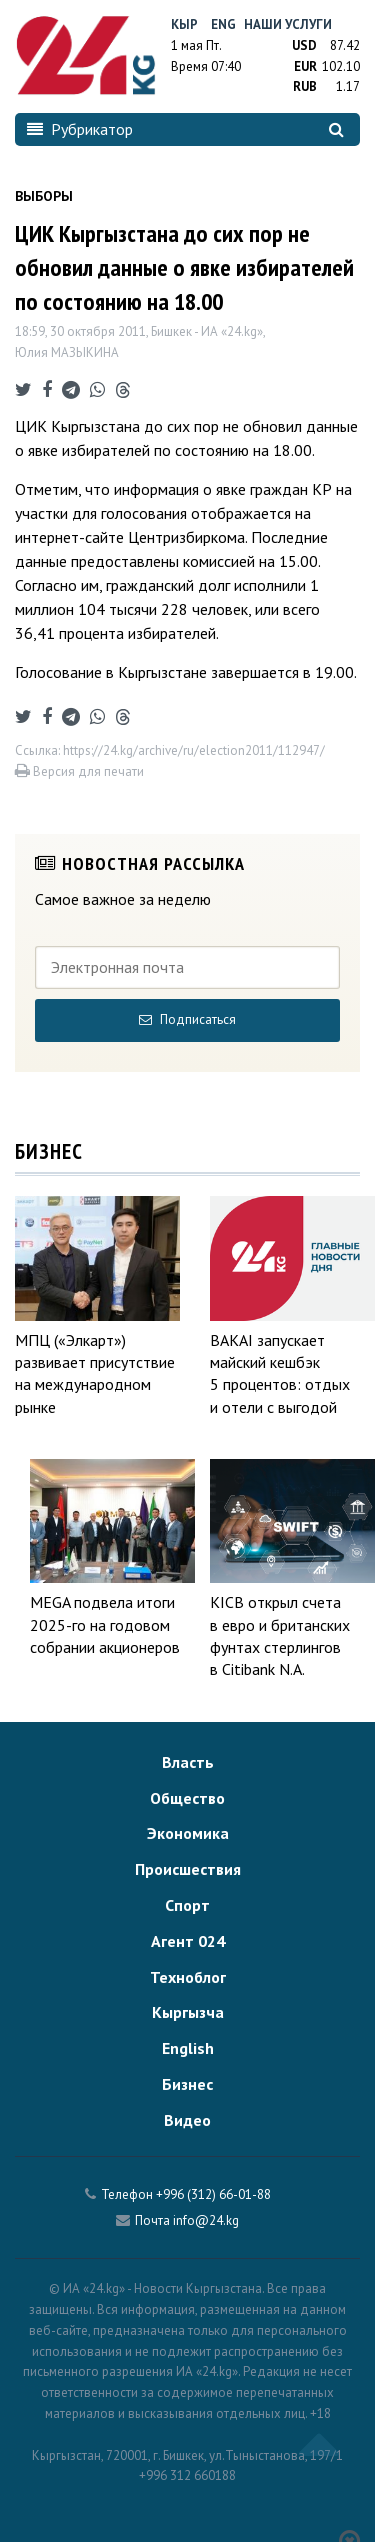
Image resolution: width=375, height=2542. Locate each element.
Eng (223, 24)
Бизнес (187, 2084)
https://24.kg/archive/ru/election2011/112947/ (194, 750)
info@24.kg (206, 2220)
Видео (187, 2120)
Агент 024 (188, 1941)
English (188, 2048)
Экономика (188, 1833)
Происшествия (188, 1869)
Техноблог (188, 1977)
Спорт (187, 1905)
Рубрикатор (80, 129)
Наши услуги (288, 24)
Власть (188, 1762)
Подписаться (187, 1019)
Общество (187, 1798)
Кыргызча (188, 2012)
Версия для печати (79, 771)
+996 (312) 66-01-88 (213, 2194)
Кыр (184, 24)
